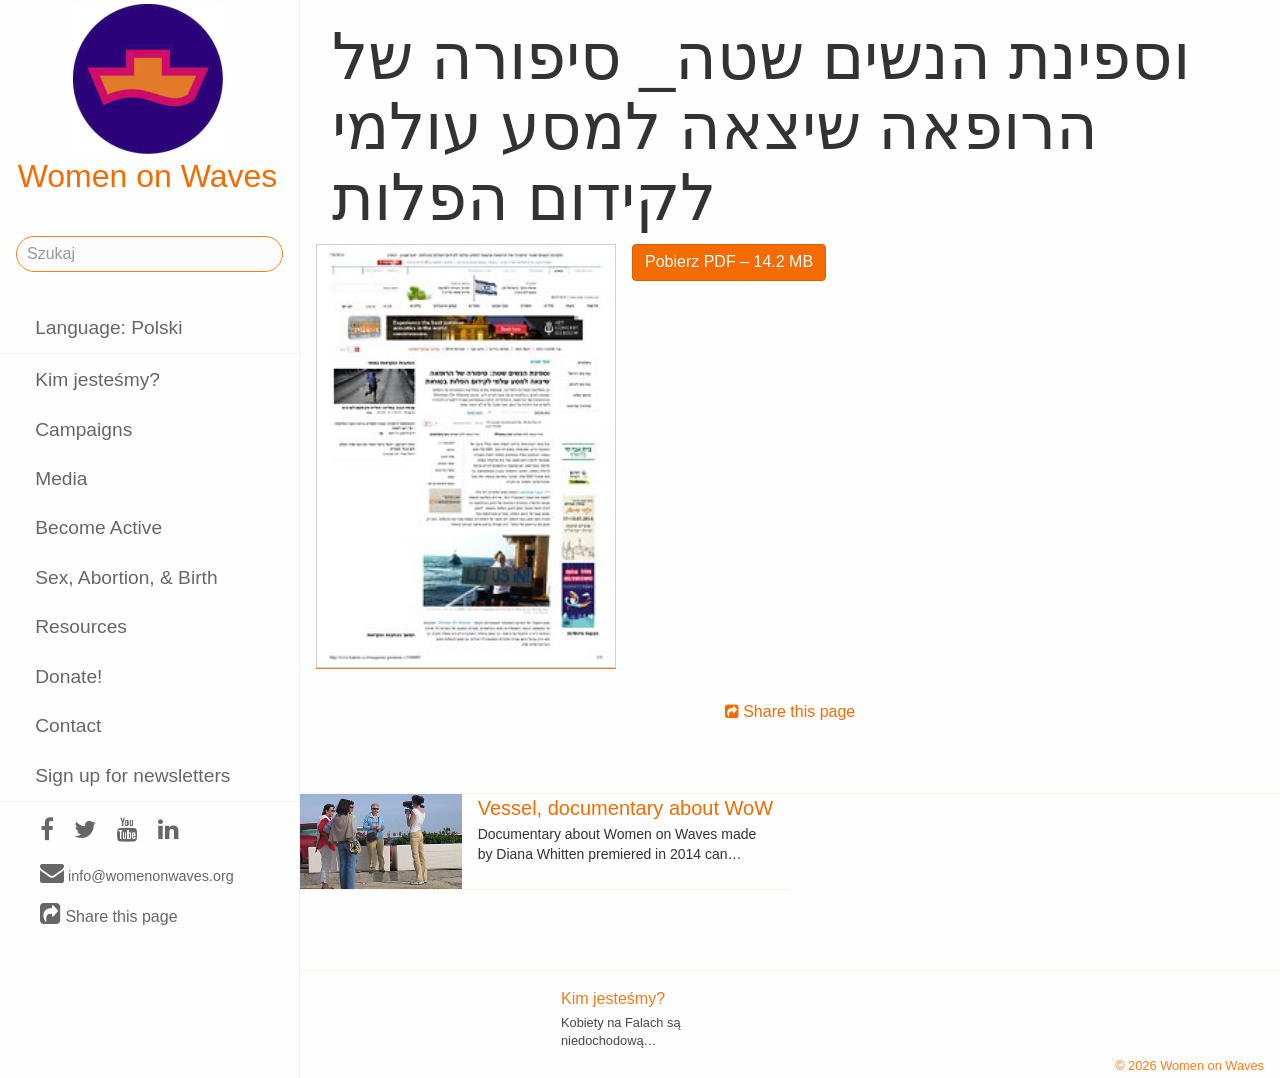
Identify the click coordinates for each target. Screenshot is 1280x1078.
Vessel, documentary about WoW (625, 808)
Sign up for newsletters (132, 775)
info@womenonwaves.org (137, 875)
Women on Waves (148, 99)
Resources (81, 626)
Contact (68, 725)
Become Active (98, 527)
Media (61, 478)
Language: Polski (108, 327)
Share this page (109, 915)
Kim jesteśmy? (97, 379)
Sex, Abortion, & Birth (126, 577)
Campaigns (83, 429)
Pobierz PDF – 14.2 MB (729, 261)
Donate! (68, 676)
